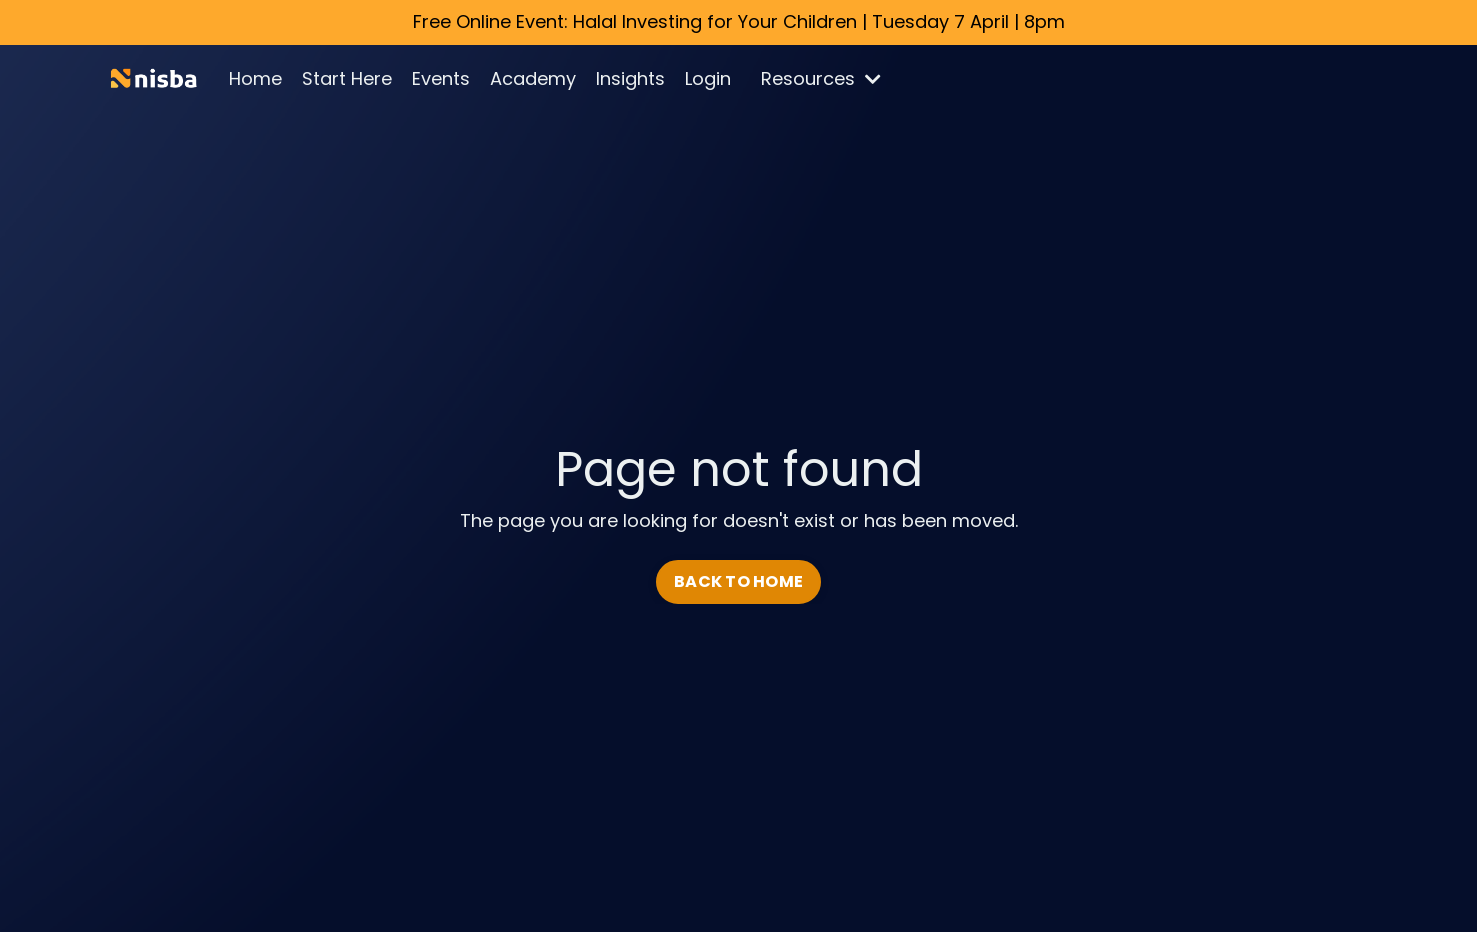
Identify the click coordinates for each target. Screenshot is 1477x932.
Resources (821, 78)
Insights (630, 78)
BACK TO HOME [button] (738, 581)
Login (708, 78)
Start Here (347, 78)
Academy (533, 78)
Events (441, 78)
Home (255, 78)
